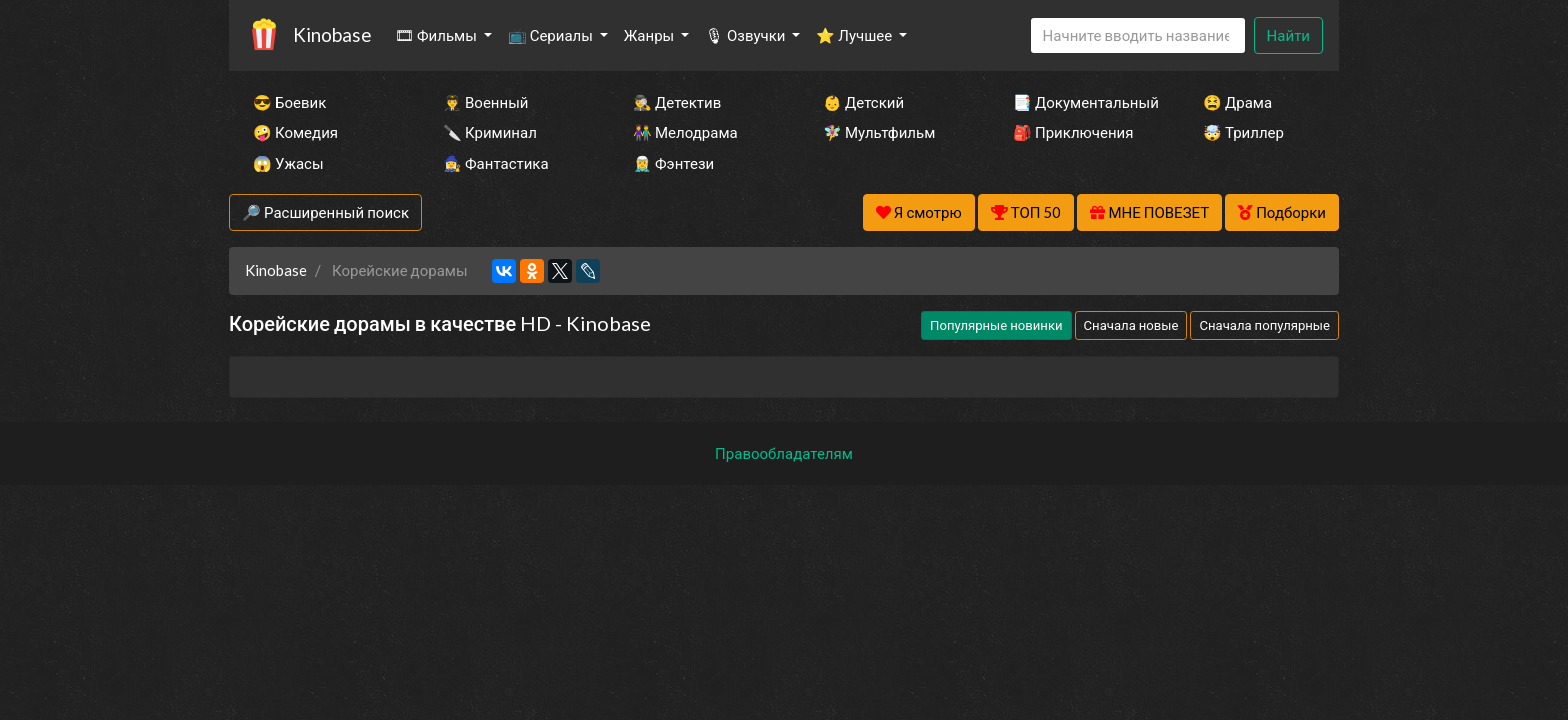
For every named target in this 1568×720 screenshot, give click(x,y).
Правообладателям (784, 453)
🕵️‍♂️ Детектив (677, 102)
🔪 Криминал (490, 132)
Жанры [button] (651, 35)
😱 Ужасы (288, 163)
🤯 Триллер (1243, 132)
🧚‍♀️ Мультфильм (879, 132)
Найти (1288, 35)
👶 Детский (863, 102)
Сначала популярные (1264, 325)
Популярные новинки (996, 325)
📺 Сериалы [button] (552, 35)
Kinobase (332, 34)
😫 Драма (1237, 102)
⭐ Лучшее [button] (855, 35)
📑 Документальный (1081, 102)
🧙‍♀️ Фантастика (496, 163)
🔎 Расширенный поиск (325, 212)
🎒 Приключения (1073, 132)
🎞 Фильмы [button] (437, 35)
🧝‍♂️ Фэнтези (673, 163)
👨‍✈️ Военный (485, 102)
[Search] (1138, 35)
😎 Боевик (289, 102)
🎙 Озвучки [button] (746, 35)
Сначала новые (1131, 325)
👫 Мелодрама (685, 132)
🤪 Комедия (295, 132)
